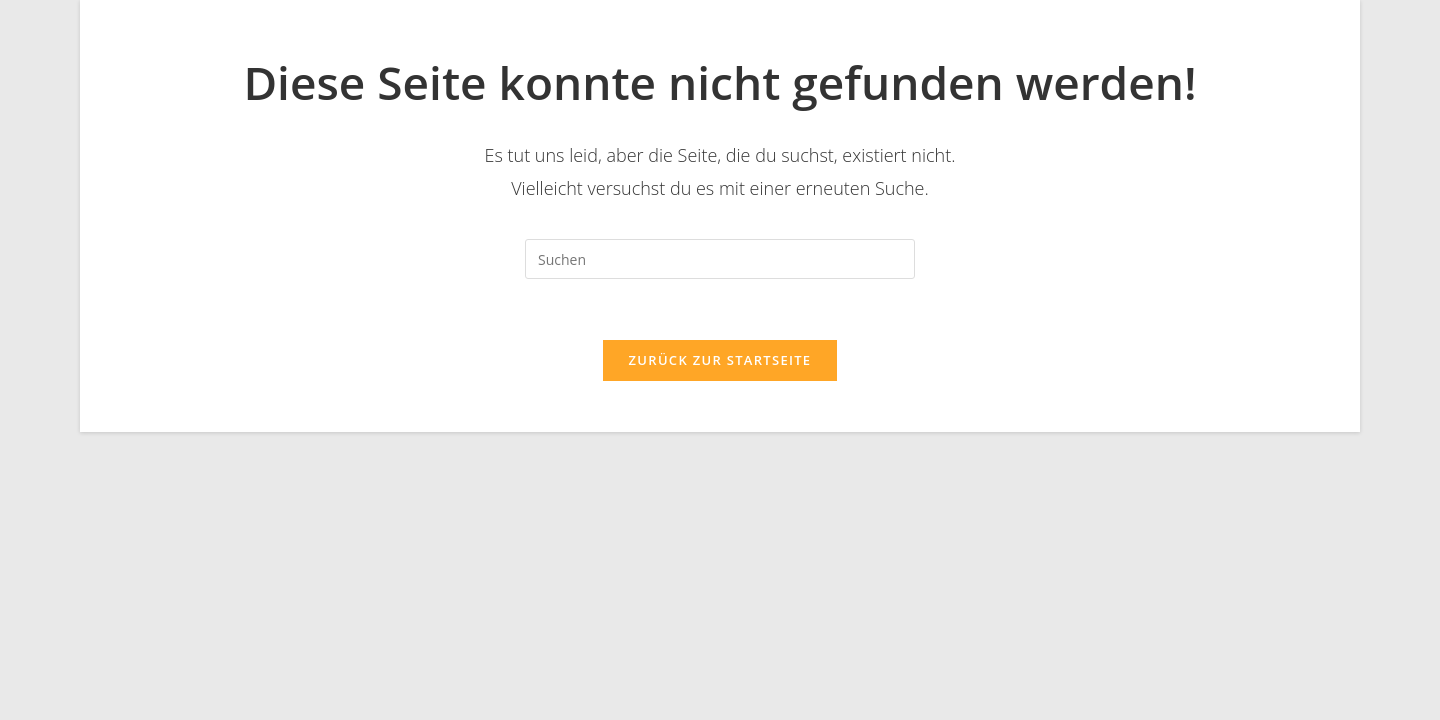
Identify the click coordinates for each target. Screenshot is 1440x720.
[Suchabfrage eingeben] (720, 259)
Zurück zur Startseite (720, 360)
